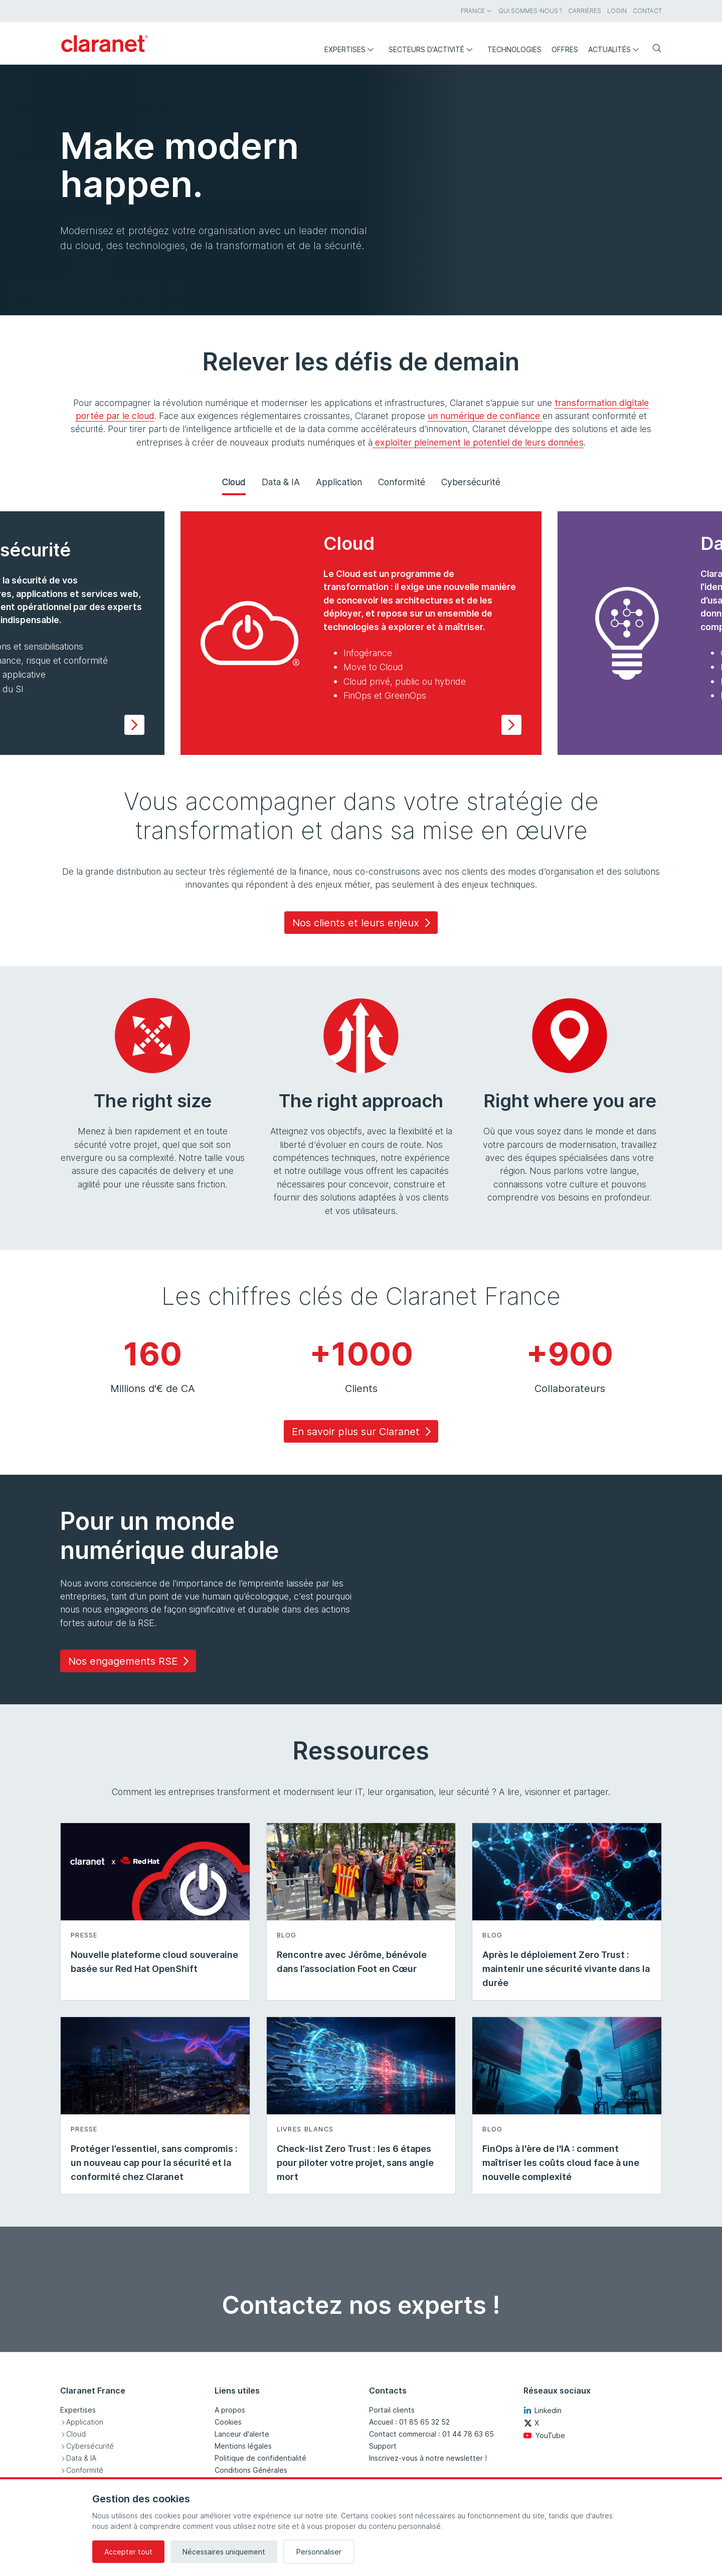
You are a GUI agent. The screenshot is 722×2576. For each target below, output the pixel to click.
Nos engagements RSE (130, 1661)
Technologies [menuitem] (514, 49)
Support (383, 2446)
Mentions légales (243, 2446)
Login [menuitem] (617, 11)
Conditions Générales (251, 2470)
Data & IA (281, 482)
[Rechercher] (653, 49)
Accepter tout (128, 2551)
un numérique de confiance (485, 416)
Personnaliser (318, 2551)
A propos (230, 2410)
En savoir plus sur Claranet (363, 1432)
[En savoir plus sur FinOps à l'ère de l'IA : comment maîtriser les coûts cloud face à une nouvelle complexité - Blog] (567, 2106)
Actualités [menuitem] (616, 49)
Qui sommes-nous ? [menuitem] (530, 11)
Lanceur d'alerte (242, 2434)
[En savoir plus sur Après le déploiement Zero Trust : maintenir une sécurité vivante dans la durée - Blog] (567, 1912)
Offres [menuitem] (565, 49)
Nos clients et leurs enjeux (363, 923)
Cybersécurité (470, 482)
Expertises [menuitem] (351, 49)
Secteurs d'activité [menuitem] (433, 49)
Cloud (234, 482)
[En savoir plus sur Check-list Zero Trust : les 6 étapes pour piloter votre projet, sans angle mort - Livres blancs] (361, 2106)
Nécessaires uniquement (224, 2551)
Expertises (78, 2410)
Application (339, 482)
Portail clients (392, 2410)
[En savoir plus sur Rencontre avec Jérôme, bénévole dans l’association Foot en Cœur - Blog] (361, 1912)
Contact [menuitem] (647, 11)
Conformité (401, 482)
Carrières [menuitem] (584, 11)
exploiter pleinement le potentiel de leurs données (478, 442)
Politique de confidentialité (260, 2458)
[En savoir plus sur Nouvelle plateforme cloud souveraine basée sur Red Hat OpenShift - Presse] (155, 1912)
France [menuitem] (476, 11)
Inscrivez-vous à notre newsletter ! (428, 2458)
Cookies (228, 2422)
